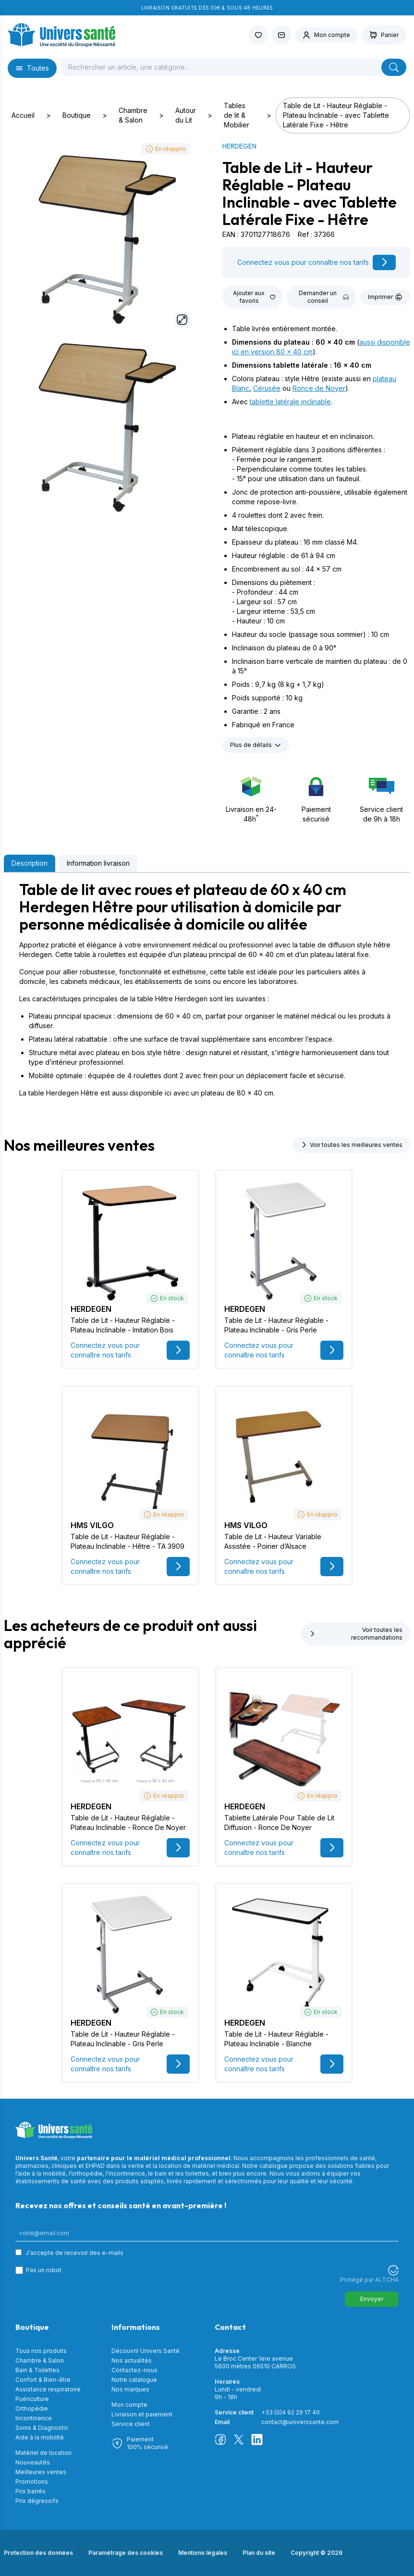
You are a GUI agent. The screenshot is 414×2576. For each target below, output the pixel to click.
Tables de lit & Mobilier (236, 115)
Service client (130, 2423)
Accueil (23, 115)
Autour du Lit (185, 115)
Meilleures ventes (40, 2472)
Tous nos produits (41, 2350)
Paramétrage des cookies (125, 2552)
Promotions (31, 2481)
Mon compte (129, 2404)
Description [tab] (30, 863)
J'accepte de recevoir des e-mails (74, 2252)
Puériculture (32, 2398)
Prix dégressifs (37, 2500)
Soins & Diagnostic (41, 2427)
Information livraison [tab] (98, 863)
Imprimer (385, 297)
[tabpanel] (207, 989)
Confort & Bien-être (43, 2379)
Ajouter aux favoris (254, 296)
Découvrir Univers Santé (145, 2350)
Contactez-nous (134, 2370)
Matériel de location (43, 2452)
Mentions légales (202, 2552)
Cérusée (266, 388)
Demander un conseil (324, 296)
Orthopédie (31, 2408)
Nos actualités (131, 2360)
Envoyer (371, 2298)
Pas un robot (43, 2270)
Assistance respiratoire (48, 2389)
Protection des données (38, 2552)
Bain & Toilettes (37, 2370)
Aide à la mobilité (39, 2437)
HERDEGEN (239, 146)
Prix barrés (30, 2491)
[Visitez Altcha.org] (393, 2270)
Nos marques (130, 2389)
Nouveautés (32, 2462)
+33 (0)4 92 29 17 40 (290, 2412)
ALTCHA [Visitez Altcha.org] (387, 2279)
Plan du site (259, 2552)
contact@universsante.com (300, 2422)
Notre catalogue (134, 2379)
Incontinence (33, 2418)
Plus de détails (255, 745)
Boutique (76, 115)
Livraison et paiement (141, 2414)
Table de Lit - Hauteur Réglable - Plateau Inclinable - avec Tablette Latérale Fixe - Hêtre (336, 115)
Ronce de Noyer (318, 388)
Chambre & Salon (133, 115)
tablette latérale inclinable (290, 402)
